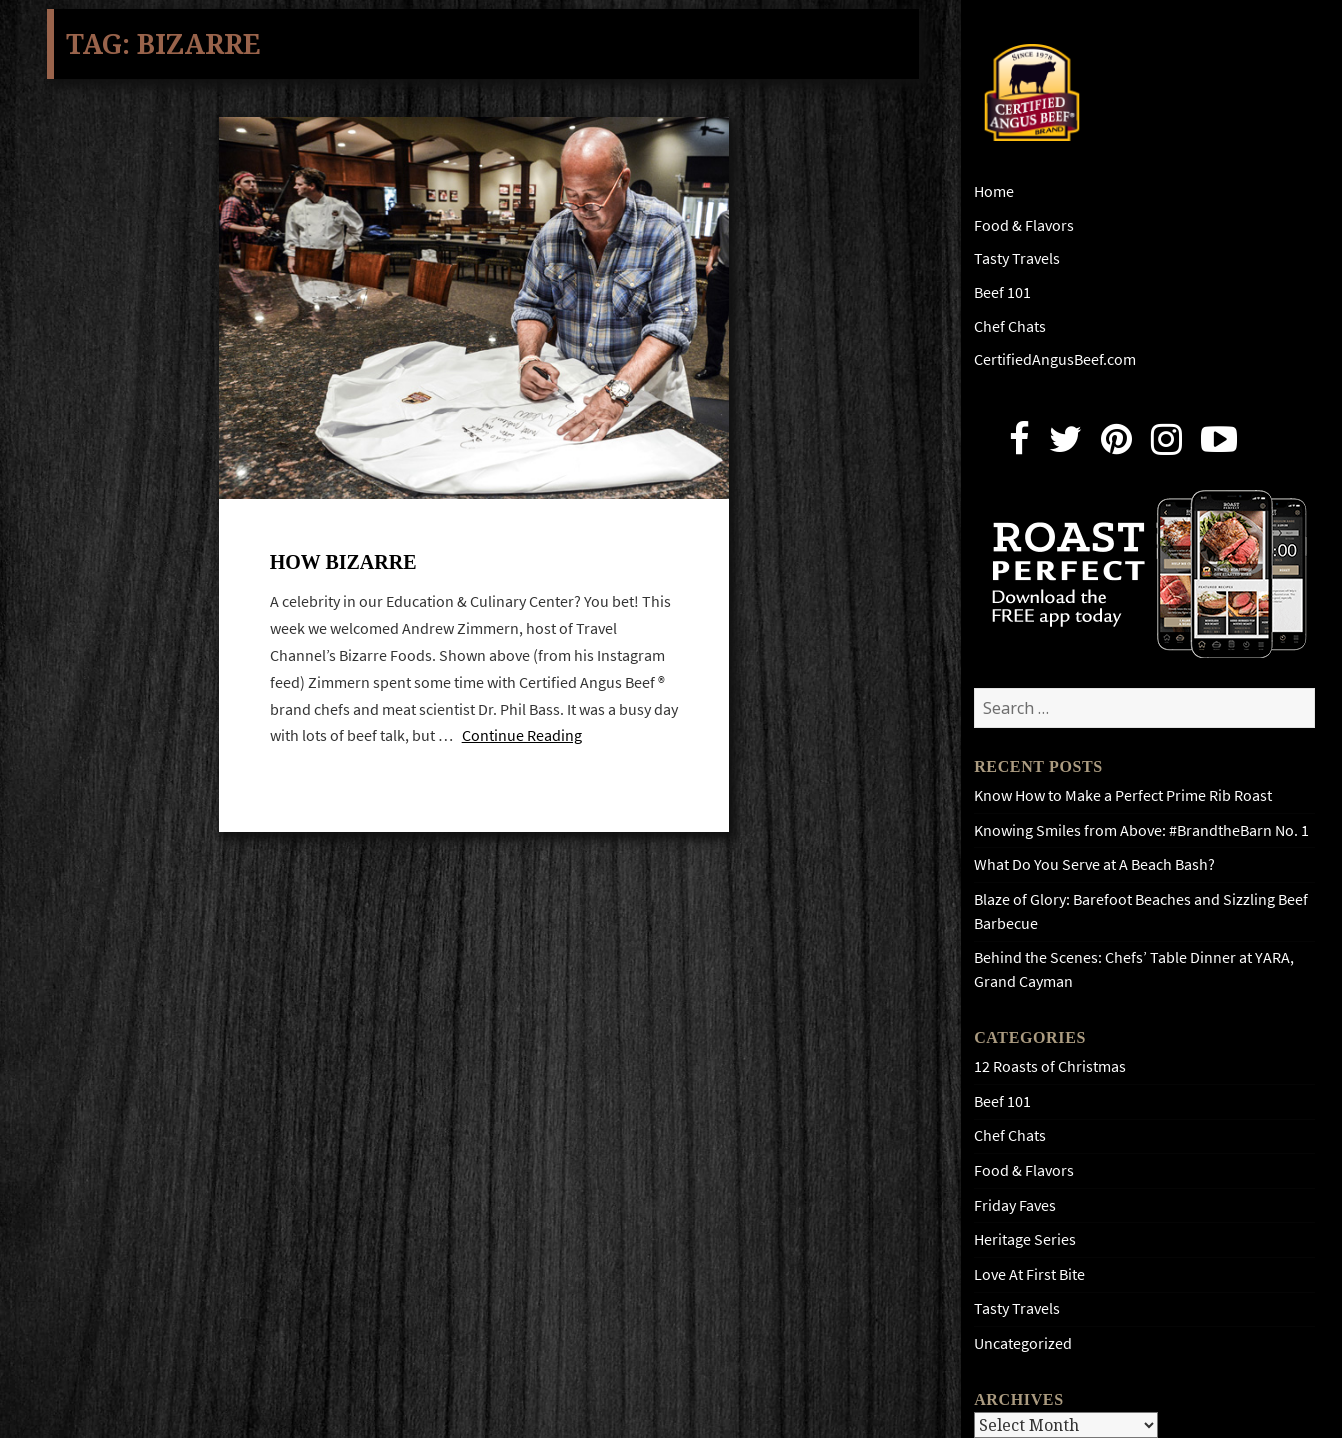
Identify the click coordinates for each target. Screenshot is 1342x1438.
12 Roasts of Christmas (1050, 1066)
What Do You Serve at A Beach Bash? (1094, 864)
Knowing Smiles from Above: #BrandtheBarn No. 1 (1141, 830)
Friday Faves (1015, 1205)
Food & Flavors (1024, 225)
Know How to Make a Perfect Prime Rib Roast (1123, 795)
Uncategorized (1023, 1343)
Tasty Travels (1017, 258)
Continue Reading (522, 735)
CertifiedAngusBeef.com (1055, 359)
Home (994, 191)
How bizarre (343, 562)
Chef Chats (1010, 326)
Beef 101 (1002, 292)
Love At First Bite (1029, 1274)
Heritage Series (1025, 1239)
